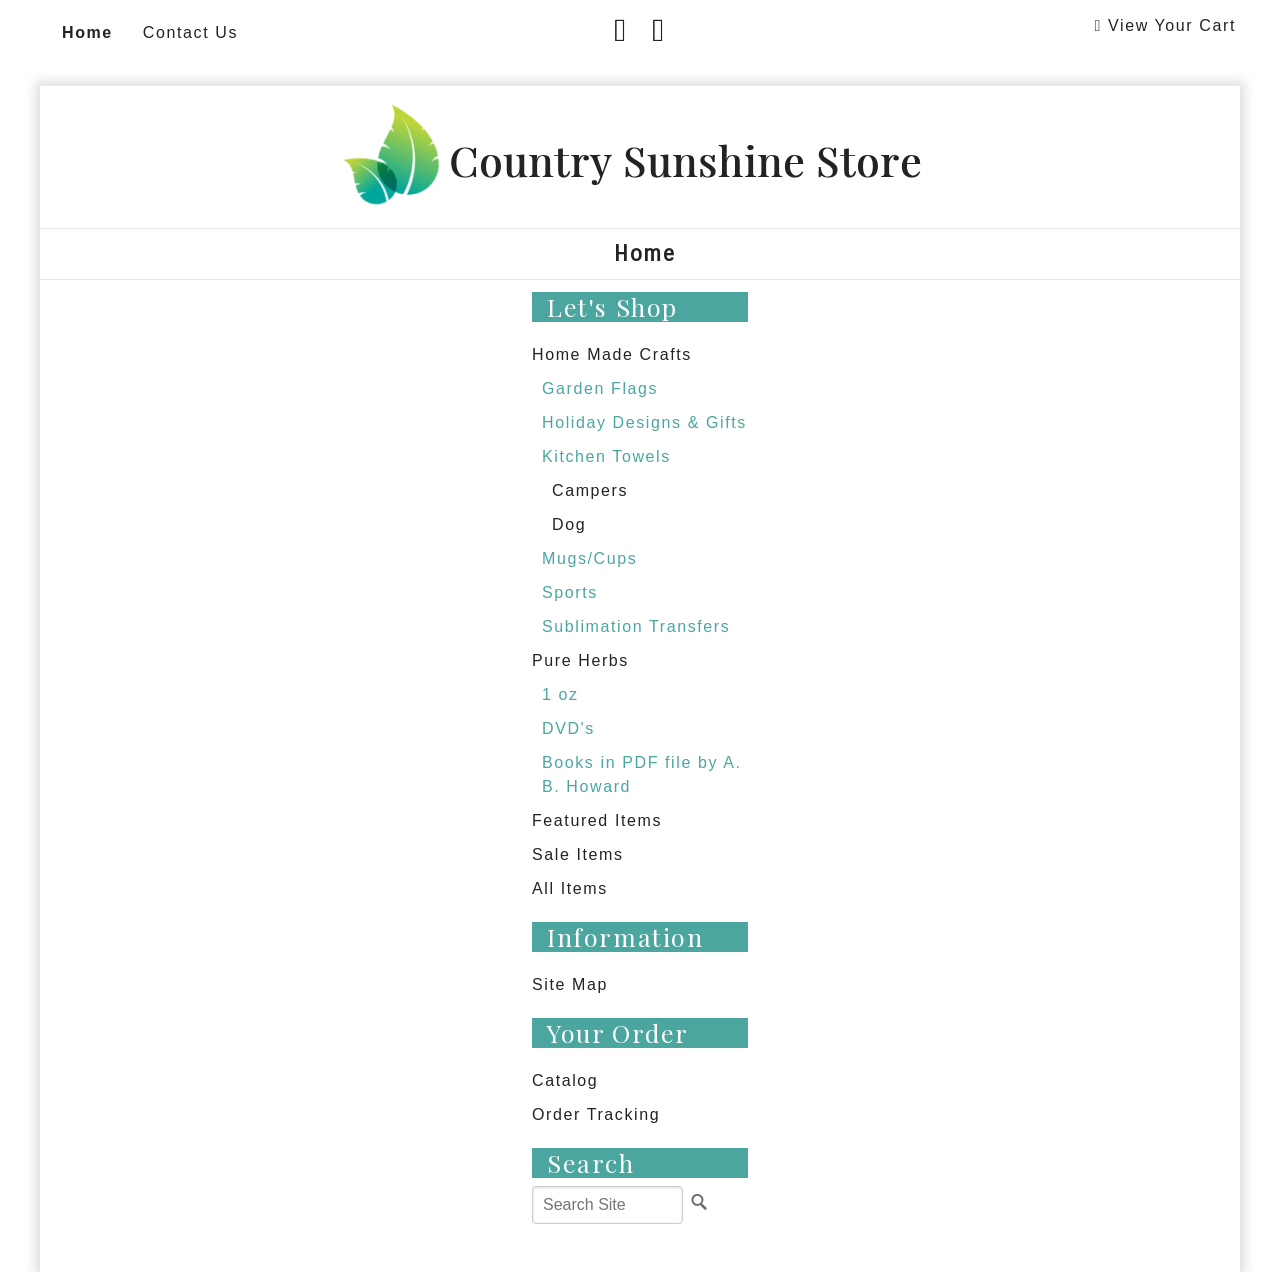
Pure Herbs (580, 660)
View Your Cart (1172, 25)
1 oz (560, 694)
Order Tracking (596, 1114)
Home (87, 32)
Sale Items (578, 854)
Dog (569, 524)
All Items (570, 888)
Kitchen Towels (606, 456)
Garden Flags (600, 388)
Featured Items (597, 820)
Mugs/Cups (589, 558)
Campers (590, 490)
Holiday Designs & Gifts (644, 422)
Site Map (570, 984)
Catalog (565, 1080)
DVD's (568, 728)
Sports (570, 592)
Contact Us (190, 32)
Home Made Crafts (612, 354)
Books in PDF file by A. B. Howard (642, 774)
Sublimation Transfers (636, 626)
